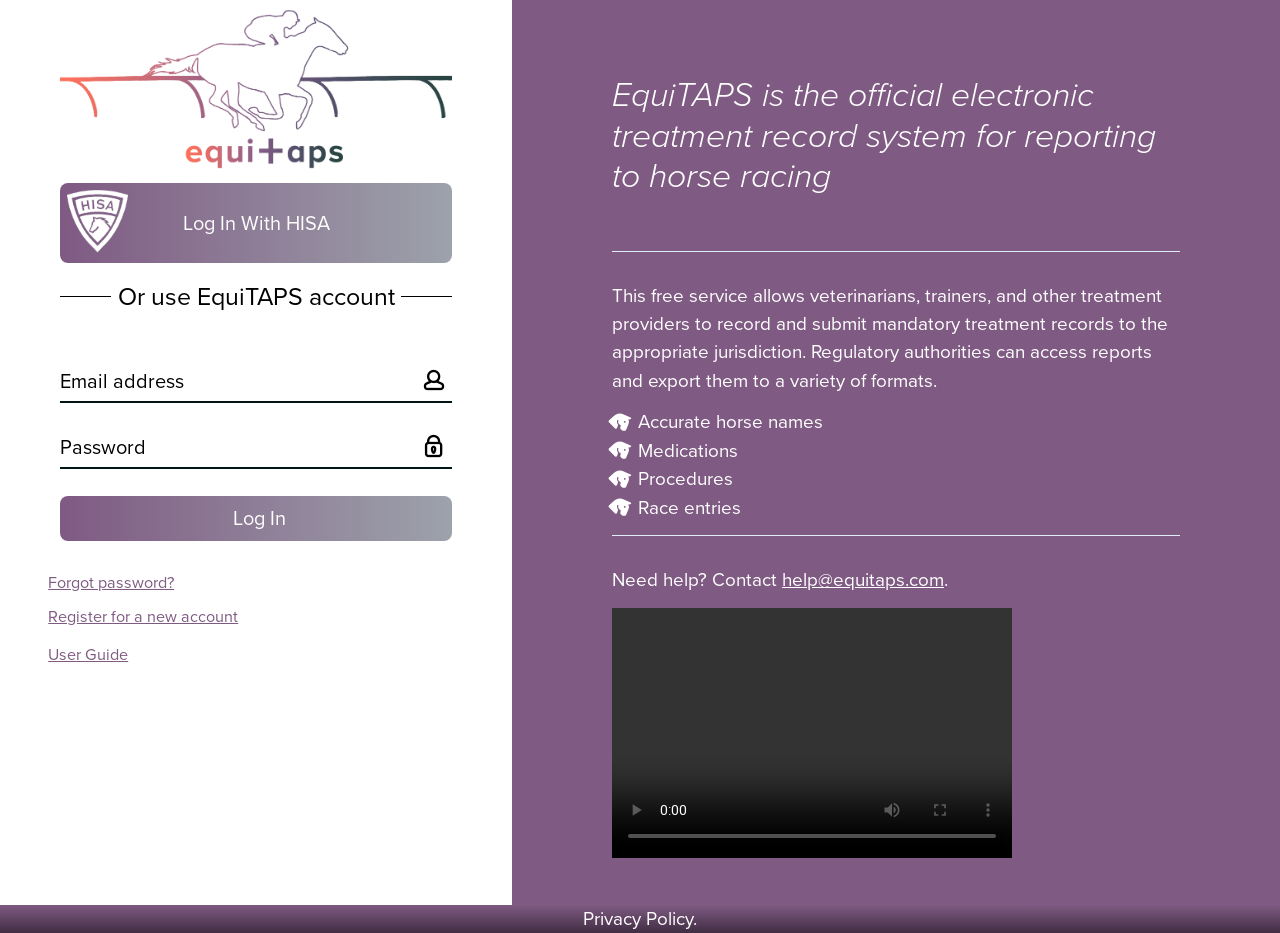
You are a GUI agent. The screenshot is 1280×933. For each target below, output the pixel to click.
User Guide (88, 654)
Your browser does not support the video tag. (812, 733)
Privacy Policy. (640, 919)
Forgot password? (111, 582)
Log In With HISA (195, 221)
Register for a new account (143, 616)
